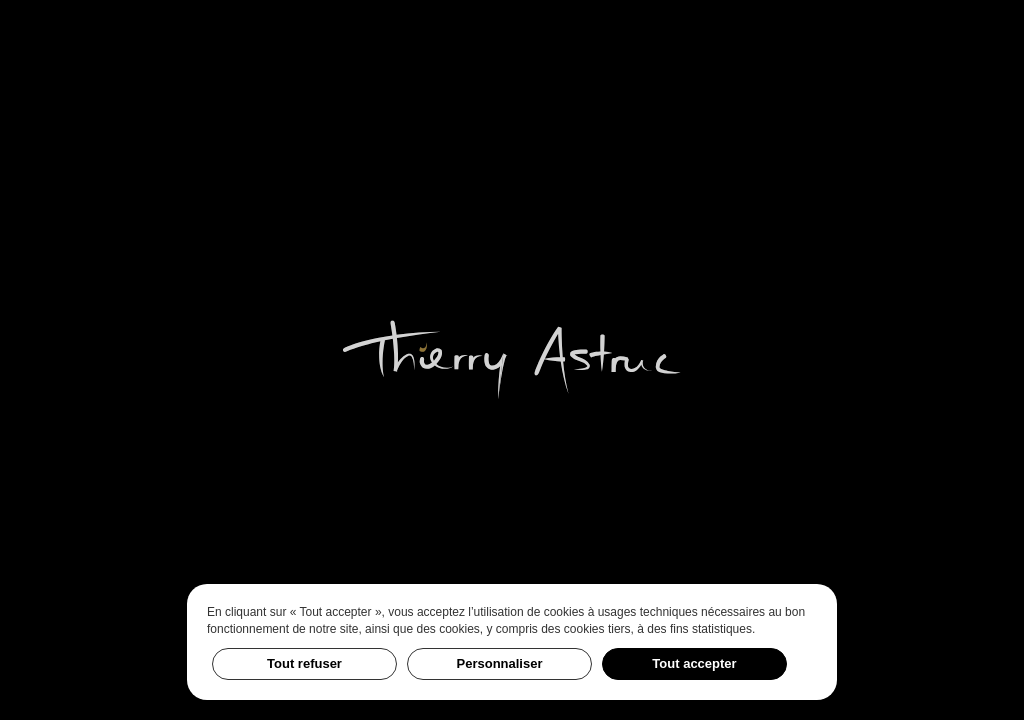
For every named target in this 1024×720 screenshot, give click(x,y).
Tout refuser (304, 663)
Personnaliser (500, 663)
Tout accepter (694, 663)
